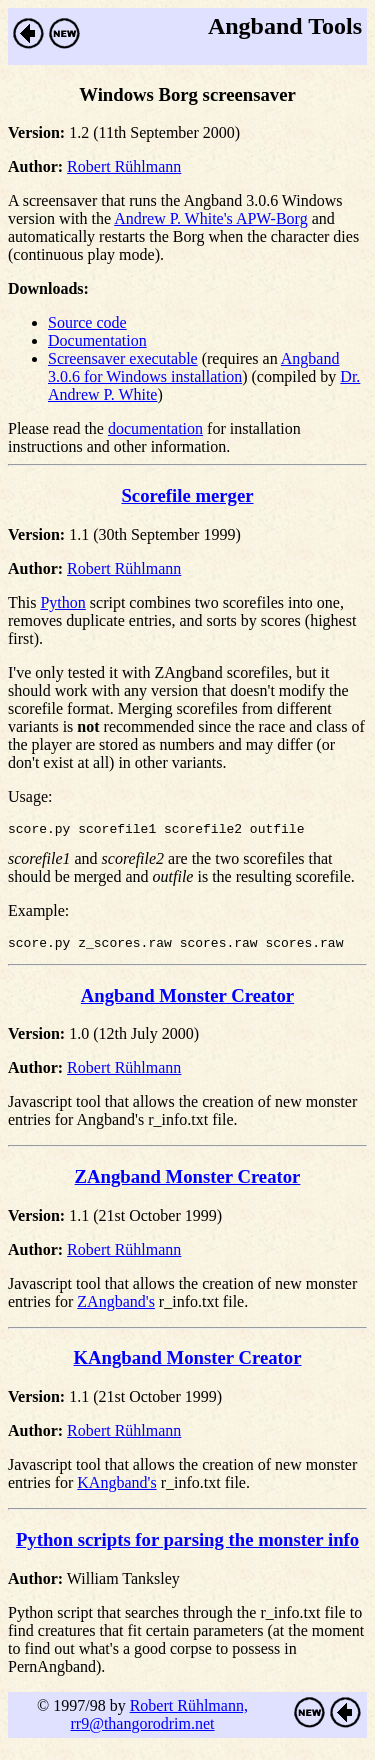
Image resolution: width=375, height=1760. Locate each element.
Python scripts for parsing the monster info (187, 1545)
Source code (87, 322)
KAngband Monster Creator (188, 1363)
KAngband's (116, 1488)
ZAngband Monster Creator (188, 1182)
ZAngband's (116, 1307)
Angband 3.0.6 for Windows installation (193, 367)
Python (62, 602)
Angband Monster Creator (187, 1001)
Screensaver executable (123, 358)
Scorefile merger (187, 495)
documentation (155, 428)
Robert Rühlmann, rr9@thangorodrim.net (158, 1720)
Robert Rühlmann (124, 166)
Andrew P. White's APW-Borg (210, 218)
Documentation (97, 340)
